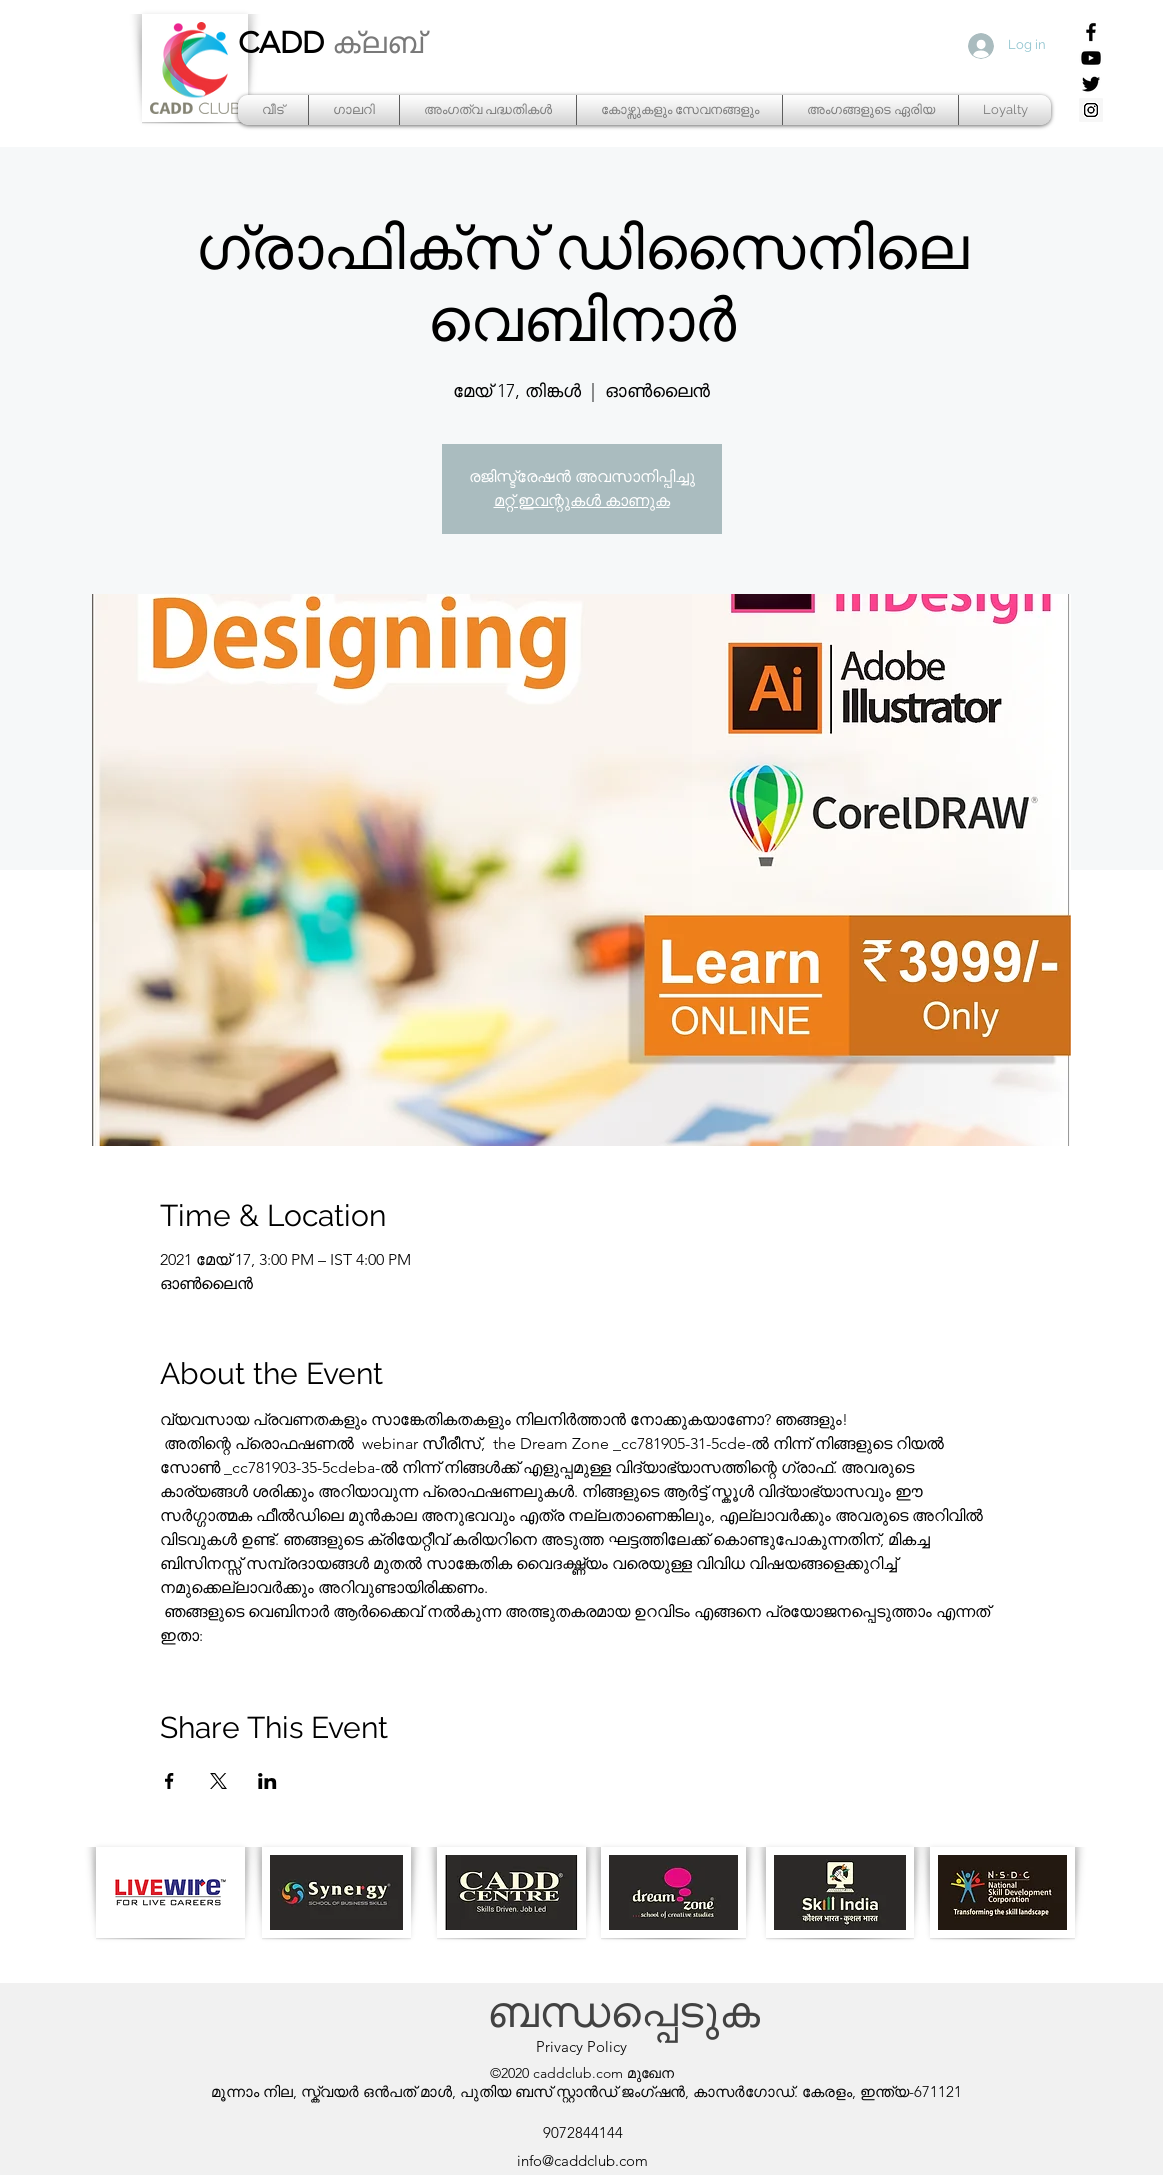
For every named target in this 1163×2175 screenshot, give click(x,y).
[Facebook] (1091, 32)
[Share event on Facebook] (169, 1781)
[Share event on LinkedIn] (267, 1781)
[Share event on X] (218, 1781)
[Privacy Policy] (582, 2047)
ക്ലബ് (377, 43)
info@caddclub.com (582, 2160)
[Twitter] (1091, 84)
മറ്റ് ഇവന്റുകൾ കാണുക (582, 500)
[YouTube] (1091, 58)
